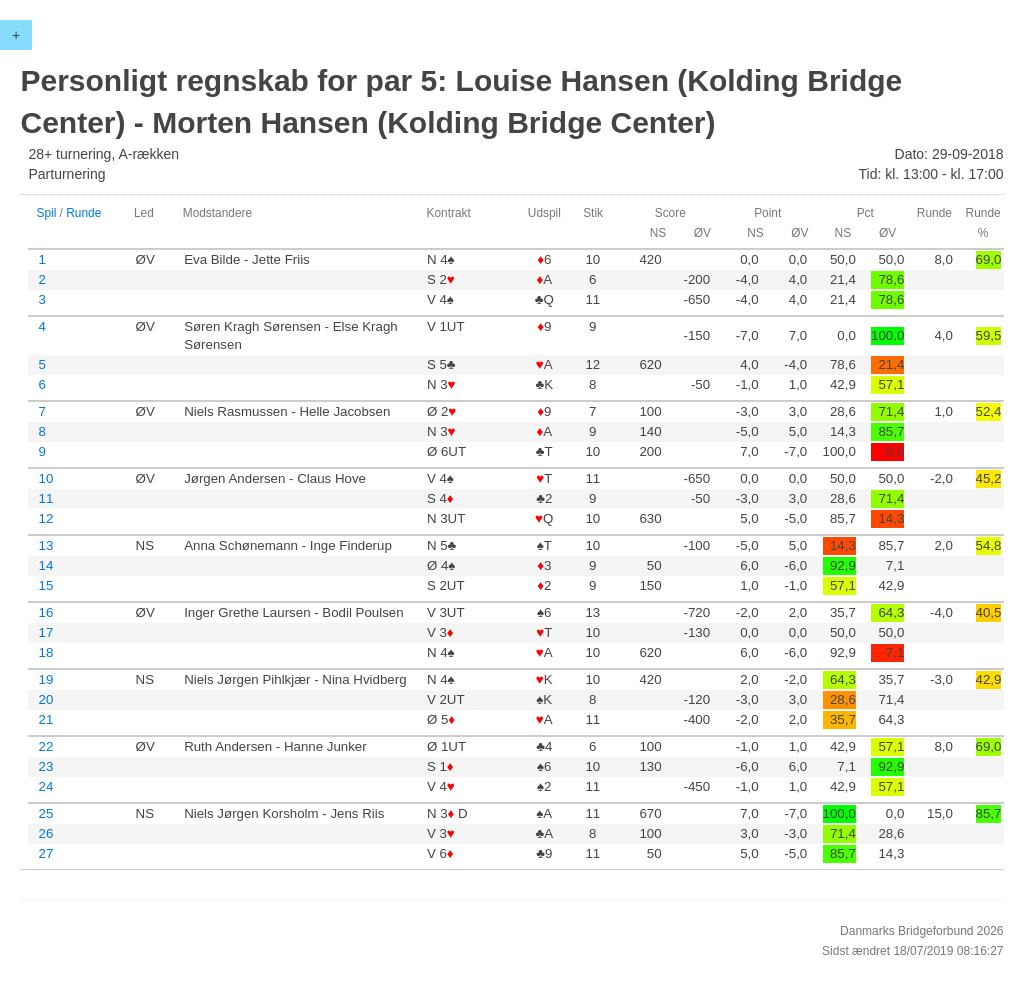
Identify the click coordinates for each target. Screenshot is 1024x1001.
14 (45, 565)
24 (45, 786)
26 (45, 833)
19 (45, 679)
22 (45, 746)
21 (45, 719)
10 (45, 478)
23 (45, 766)
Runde (83, 213)
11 (45, 498)
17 (45, 632)
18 (45, 652)
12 (45, 518)
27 (45, 853)
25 (45, 813)
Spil (46, 213)
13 (45, 545)
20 (45, 699)
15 (45, 585)
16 (45, 612)
